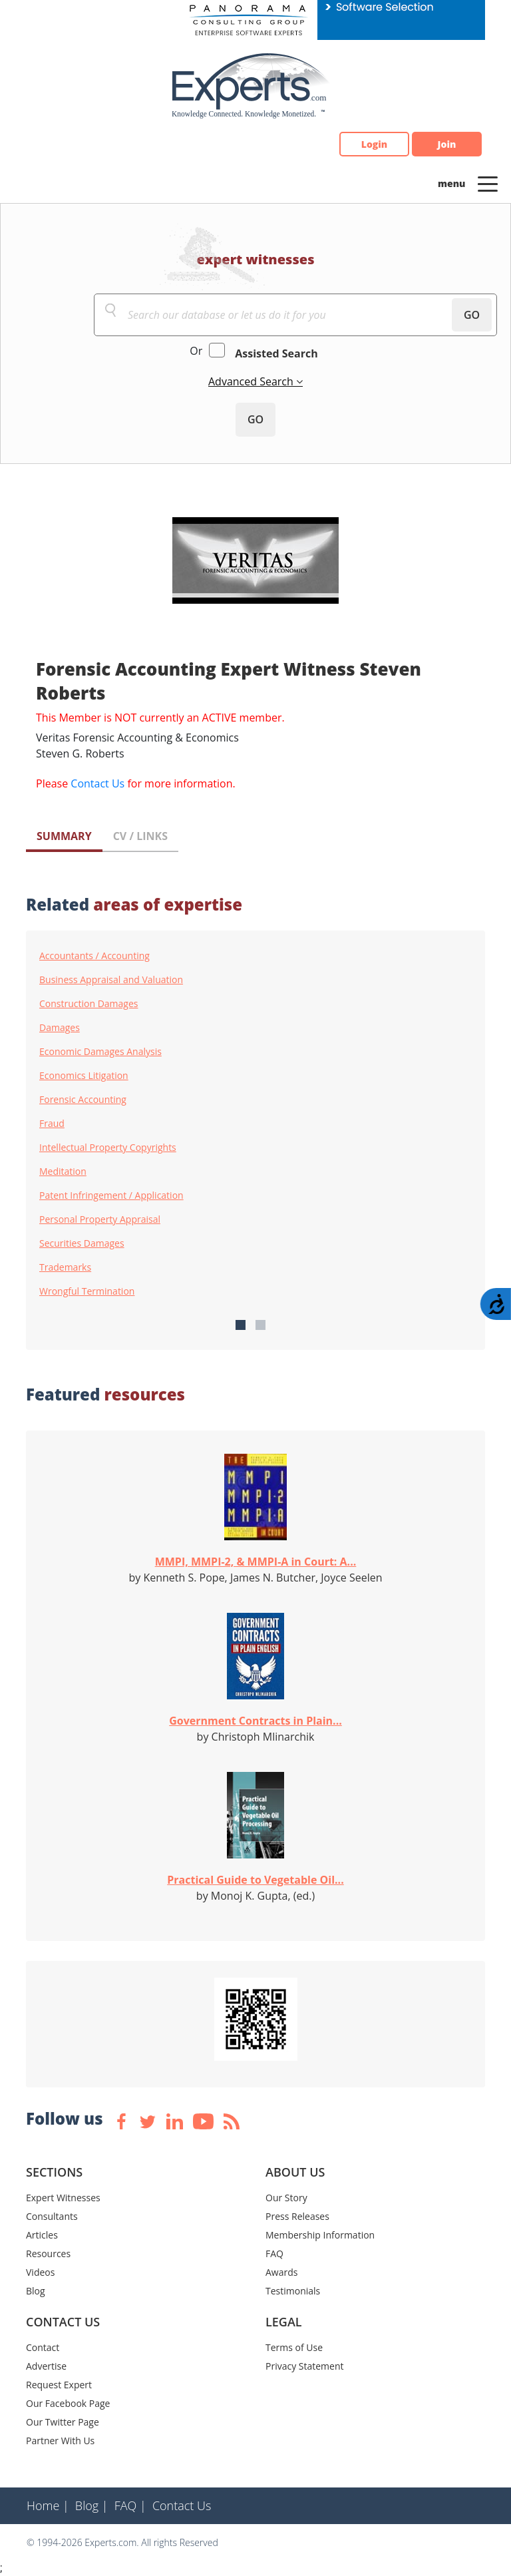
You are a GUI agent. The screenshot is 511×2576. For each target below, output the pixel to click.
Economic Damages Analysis (100, 1051)
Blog (35, 2290)
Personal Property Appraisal (99, 1219)
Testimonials (292, 2290)
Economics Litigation (83, 1075)
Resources (48, 2253)
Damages (59, 1027)
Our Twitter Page (62, 2422)
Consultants (52, 2216)
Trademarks (65, 1267)
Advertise (46, 2366)
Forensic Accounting (82, 1099)
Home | (48, 2505)
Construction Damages (88, 1003)
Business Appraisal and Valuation (111, 979)
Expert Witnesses (63, 2197)
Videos (40, 2272)
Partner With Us (60, 2440)
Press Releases (297, 2216)
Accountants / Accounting (94, 956)
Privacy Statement (304, 2366)
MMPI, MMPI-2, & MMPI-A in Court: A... (256, 1561)
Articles (42, 2235)
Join (447, 144)
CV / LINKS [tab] (140, 836)
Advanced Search (252, 381)
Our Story (286, 2197)
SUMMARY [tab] (64, 836)
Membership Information (320, 2235)
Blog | (91, 2505)
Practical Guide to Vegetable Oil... (255, 1879)
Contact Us (97, 783)
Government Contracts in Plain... (255, 1720)
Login (374, 144)
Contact (42, 2347)
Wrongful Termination (86, 1291)
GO (472, 315)
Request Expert (59, 2384)
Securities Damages (81, 1243)
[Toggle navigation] (488, 183)
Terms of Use (294, 2347)
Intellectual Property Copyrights (107, 1147)
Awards (281, 2272)
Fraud (52, 1123)
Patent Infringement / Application (111, 1195)
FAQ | (130, 2505)
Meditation (62, 1171)
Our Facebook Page (68, 2403)
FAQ (274, 2253)
